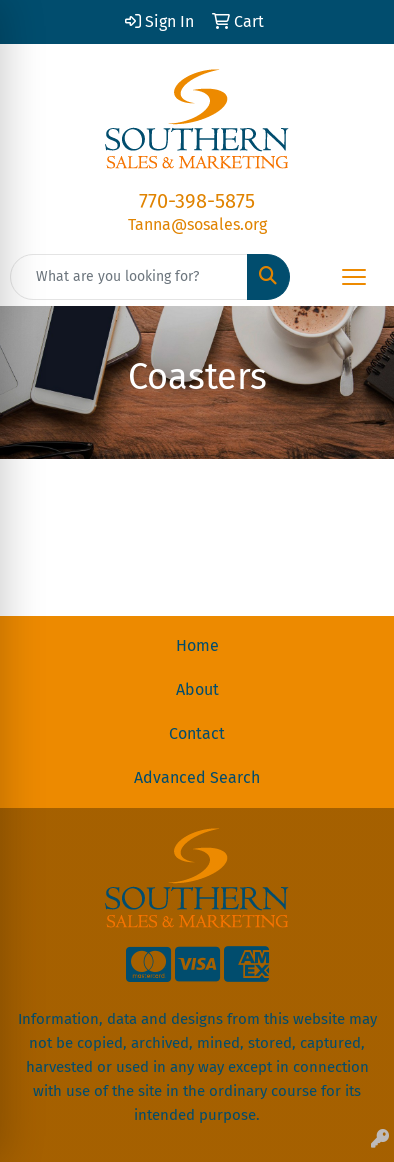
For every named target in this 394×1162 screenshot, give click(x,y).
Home (197, 645)
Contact (197, 733)
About (197, 689)
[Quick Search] (129, 277)
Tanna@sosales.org (197, 224)
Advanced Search (197, 777)
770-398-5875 (197, 201)
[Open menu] (354, 277)
